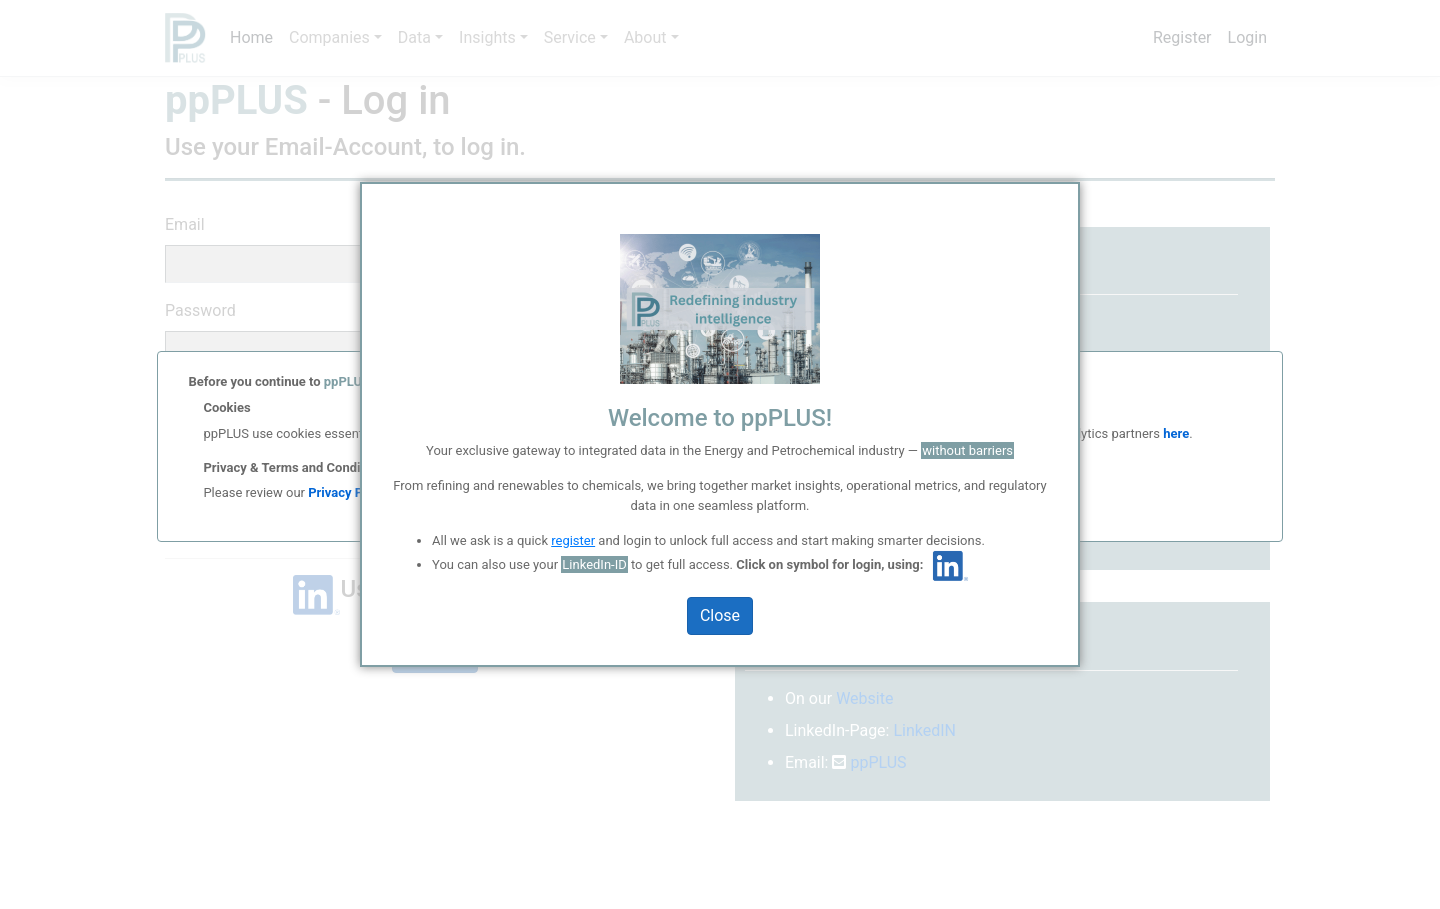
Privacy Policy (349, 492)
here (1174, 433)
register (573, 540)
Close (720, 615)
